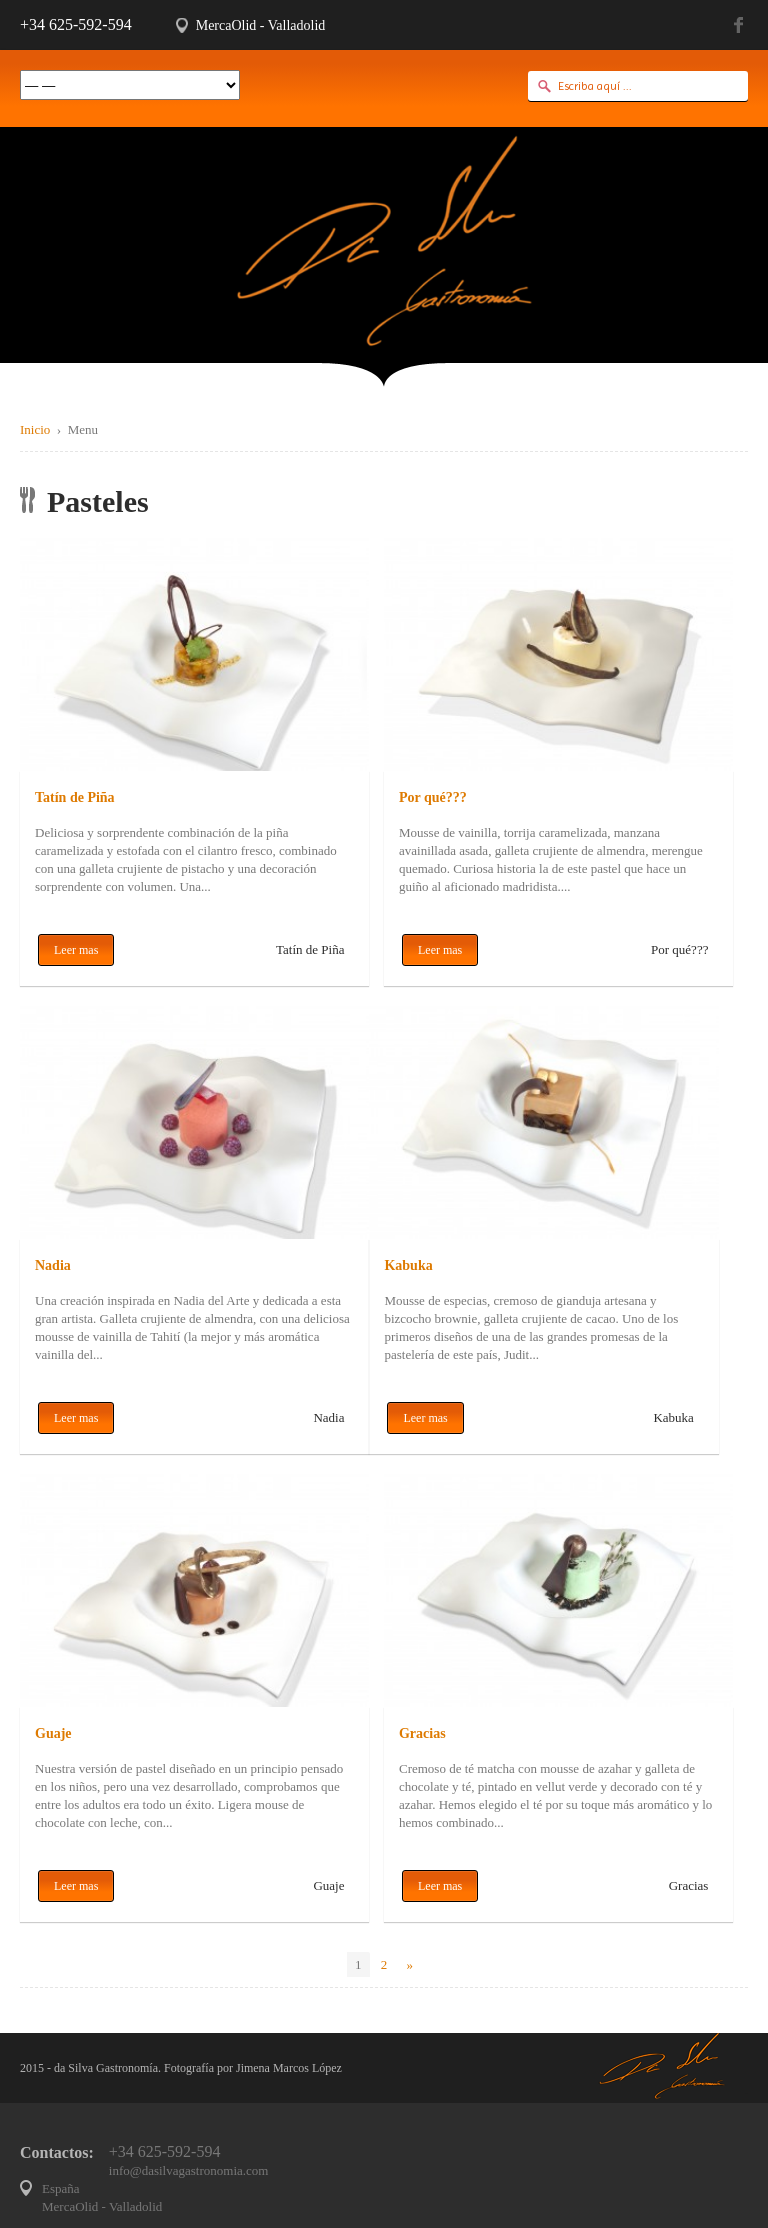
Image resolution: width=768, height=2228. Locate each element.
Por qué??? (433, 797)
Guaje (53, 1733)
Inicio (35, 429)
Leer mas (76, 950)
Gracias (422, 1733)
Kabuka (408, 1265)
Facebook (741, 25)
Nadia (53, 1265)
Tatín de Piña (75, 797)
